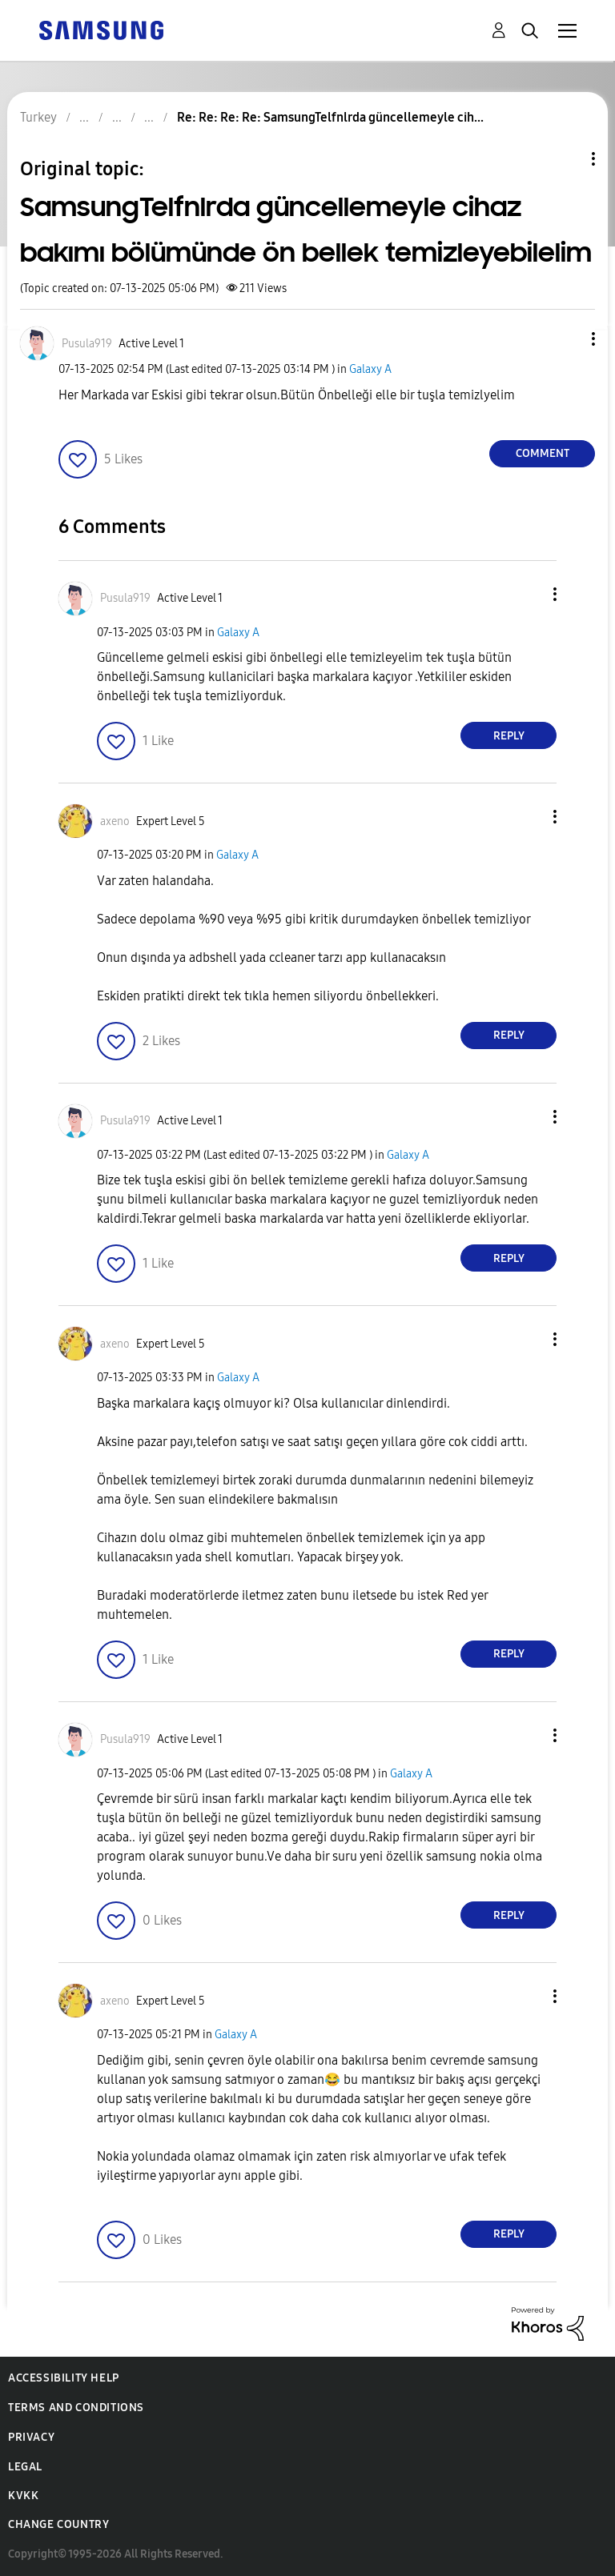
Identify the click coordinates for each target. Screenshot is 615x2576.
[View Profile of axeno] (115, 821)
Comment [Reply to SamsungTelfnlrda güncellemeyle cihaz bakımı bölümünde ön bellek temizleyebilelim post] (542, 453)
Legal (25, 2467)
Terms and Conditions (76, 2407)
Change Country (58, 2524)
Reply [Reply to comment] (509, 736)
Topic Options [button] (566, 158)
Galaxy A (370, 369)
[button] (567, 339)
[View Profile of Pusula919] (87, 344)
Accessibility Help (63, 2378)
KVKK (23, 2495)
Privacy (31, 2437)
